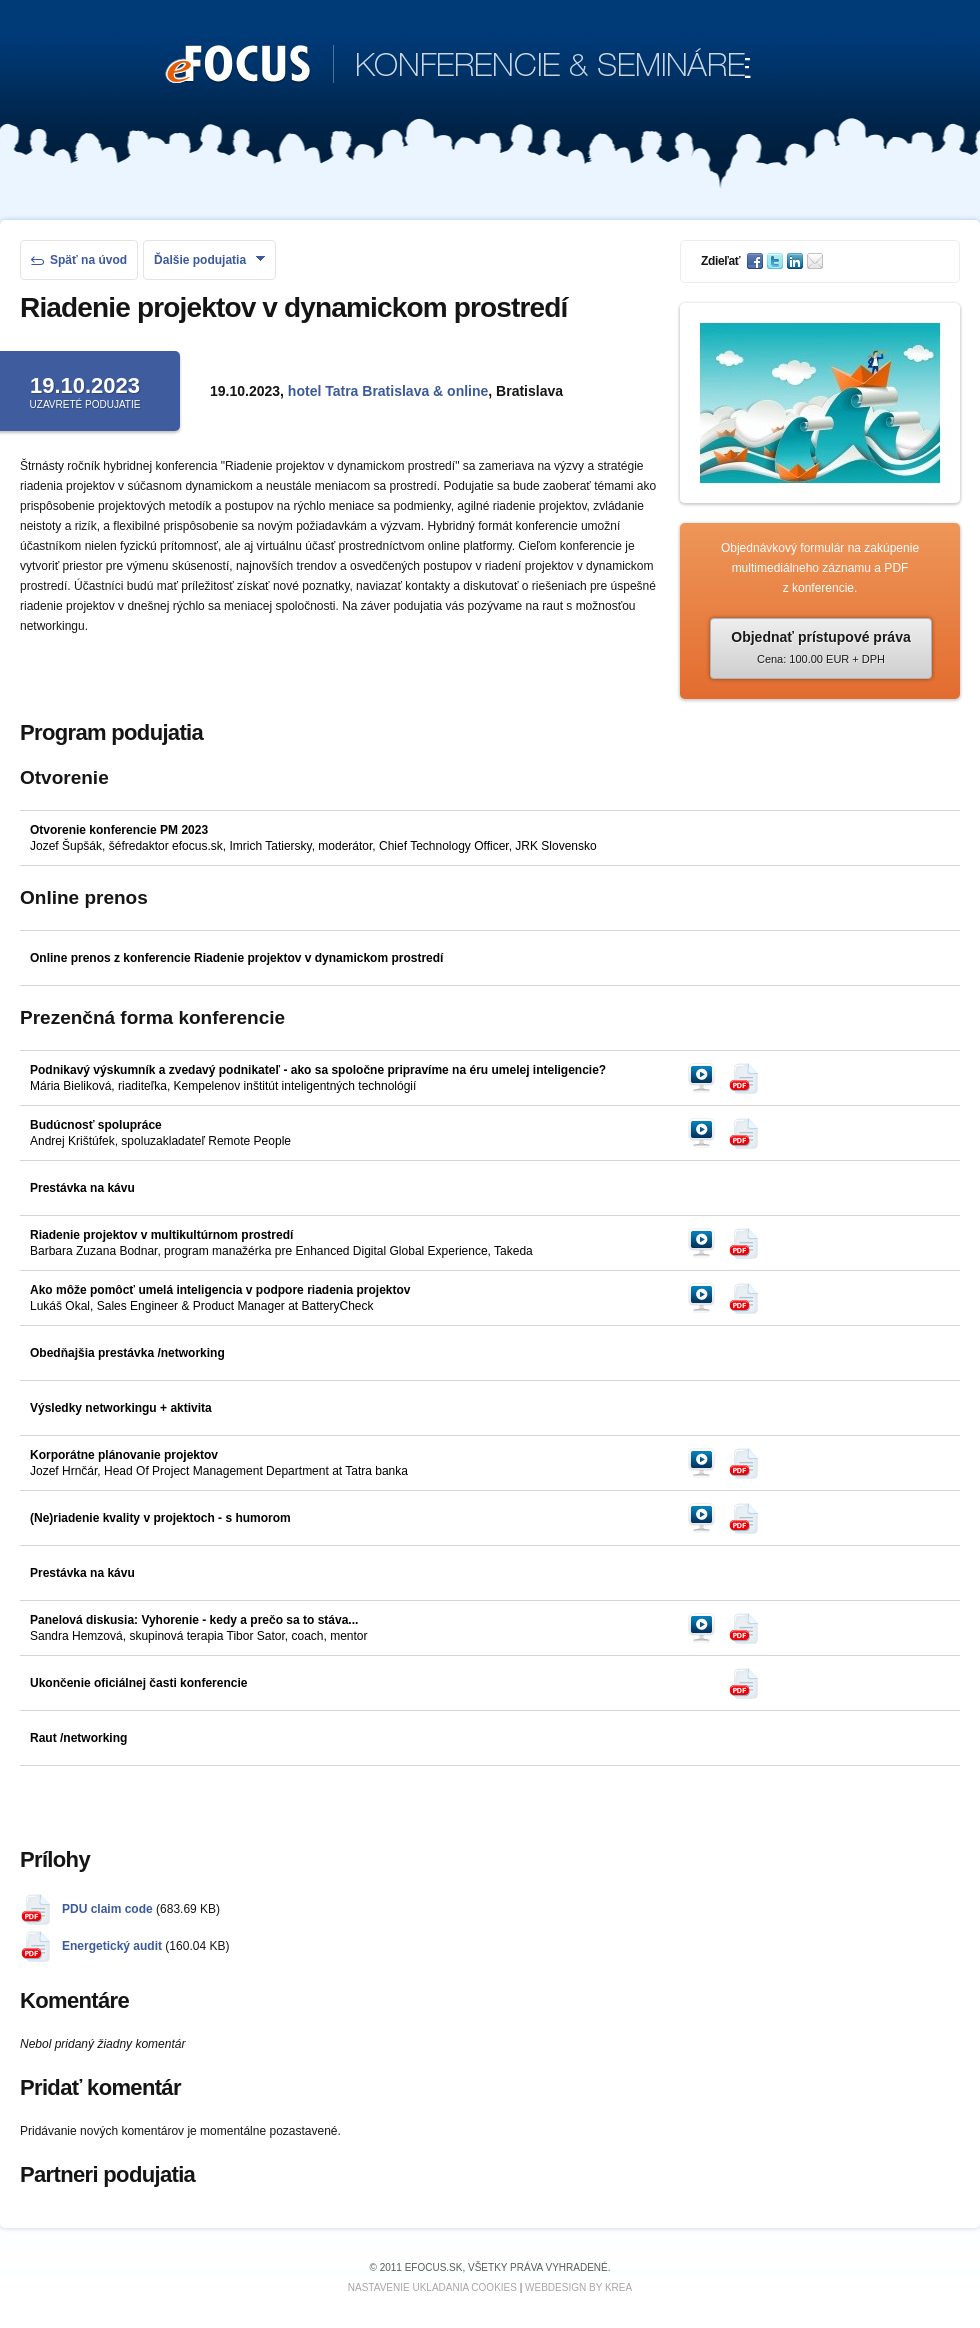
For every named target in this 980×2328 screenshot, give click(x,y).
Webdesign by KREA (578, 2287)
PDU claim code (107, 1909)
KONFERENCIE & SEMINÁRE (458, 66)
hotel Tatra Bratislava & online (388, 391)
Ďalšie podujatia (209, 260)
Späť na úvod (79, 260)
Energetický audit (112, 1946)
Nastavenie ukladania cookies (432, 2287)
